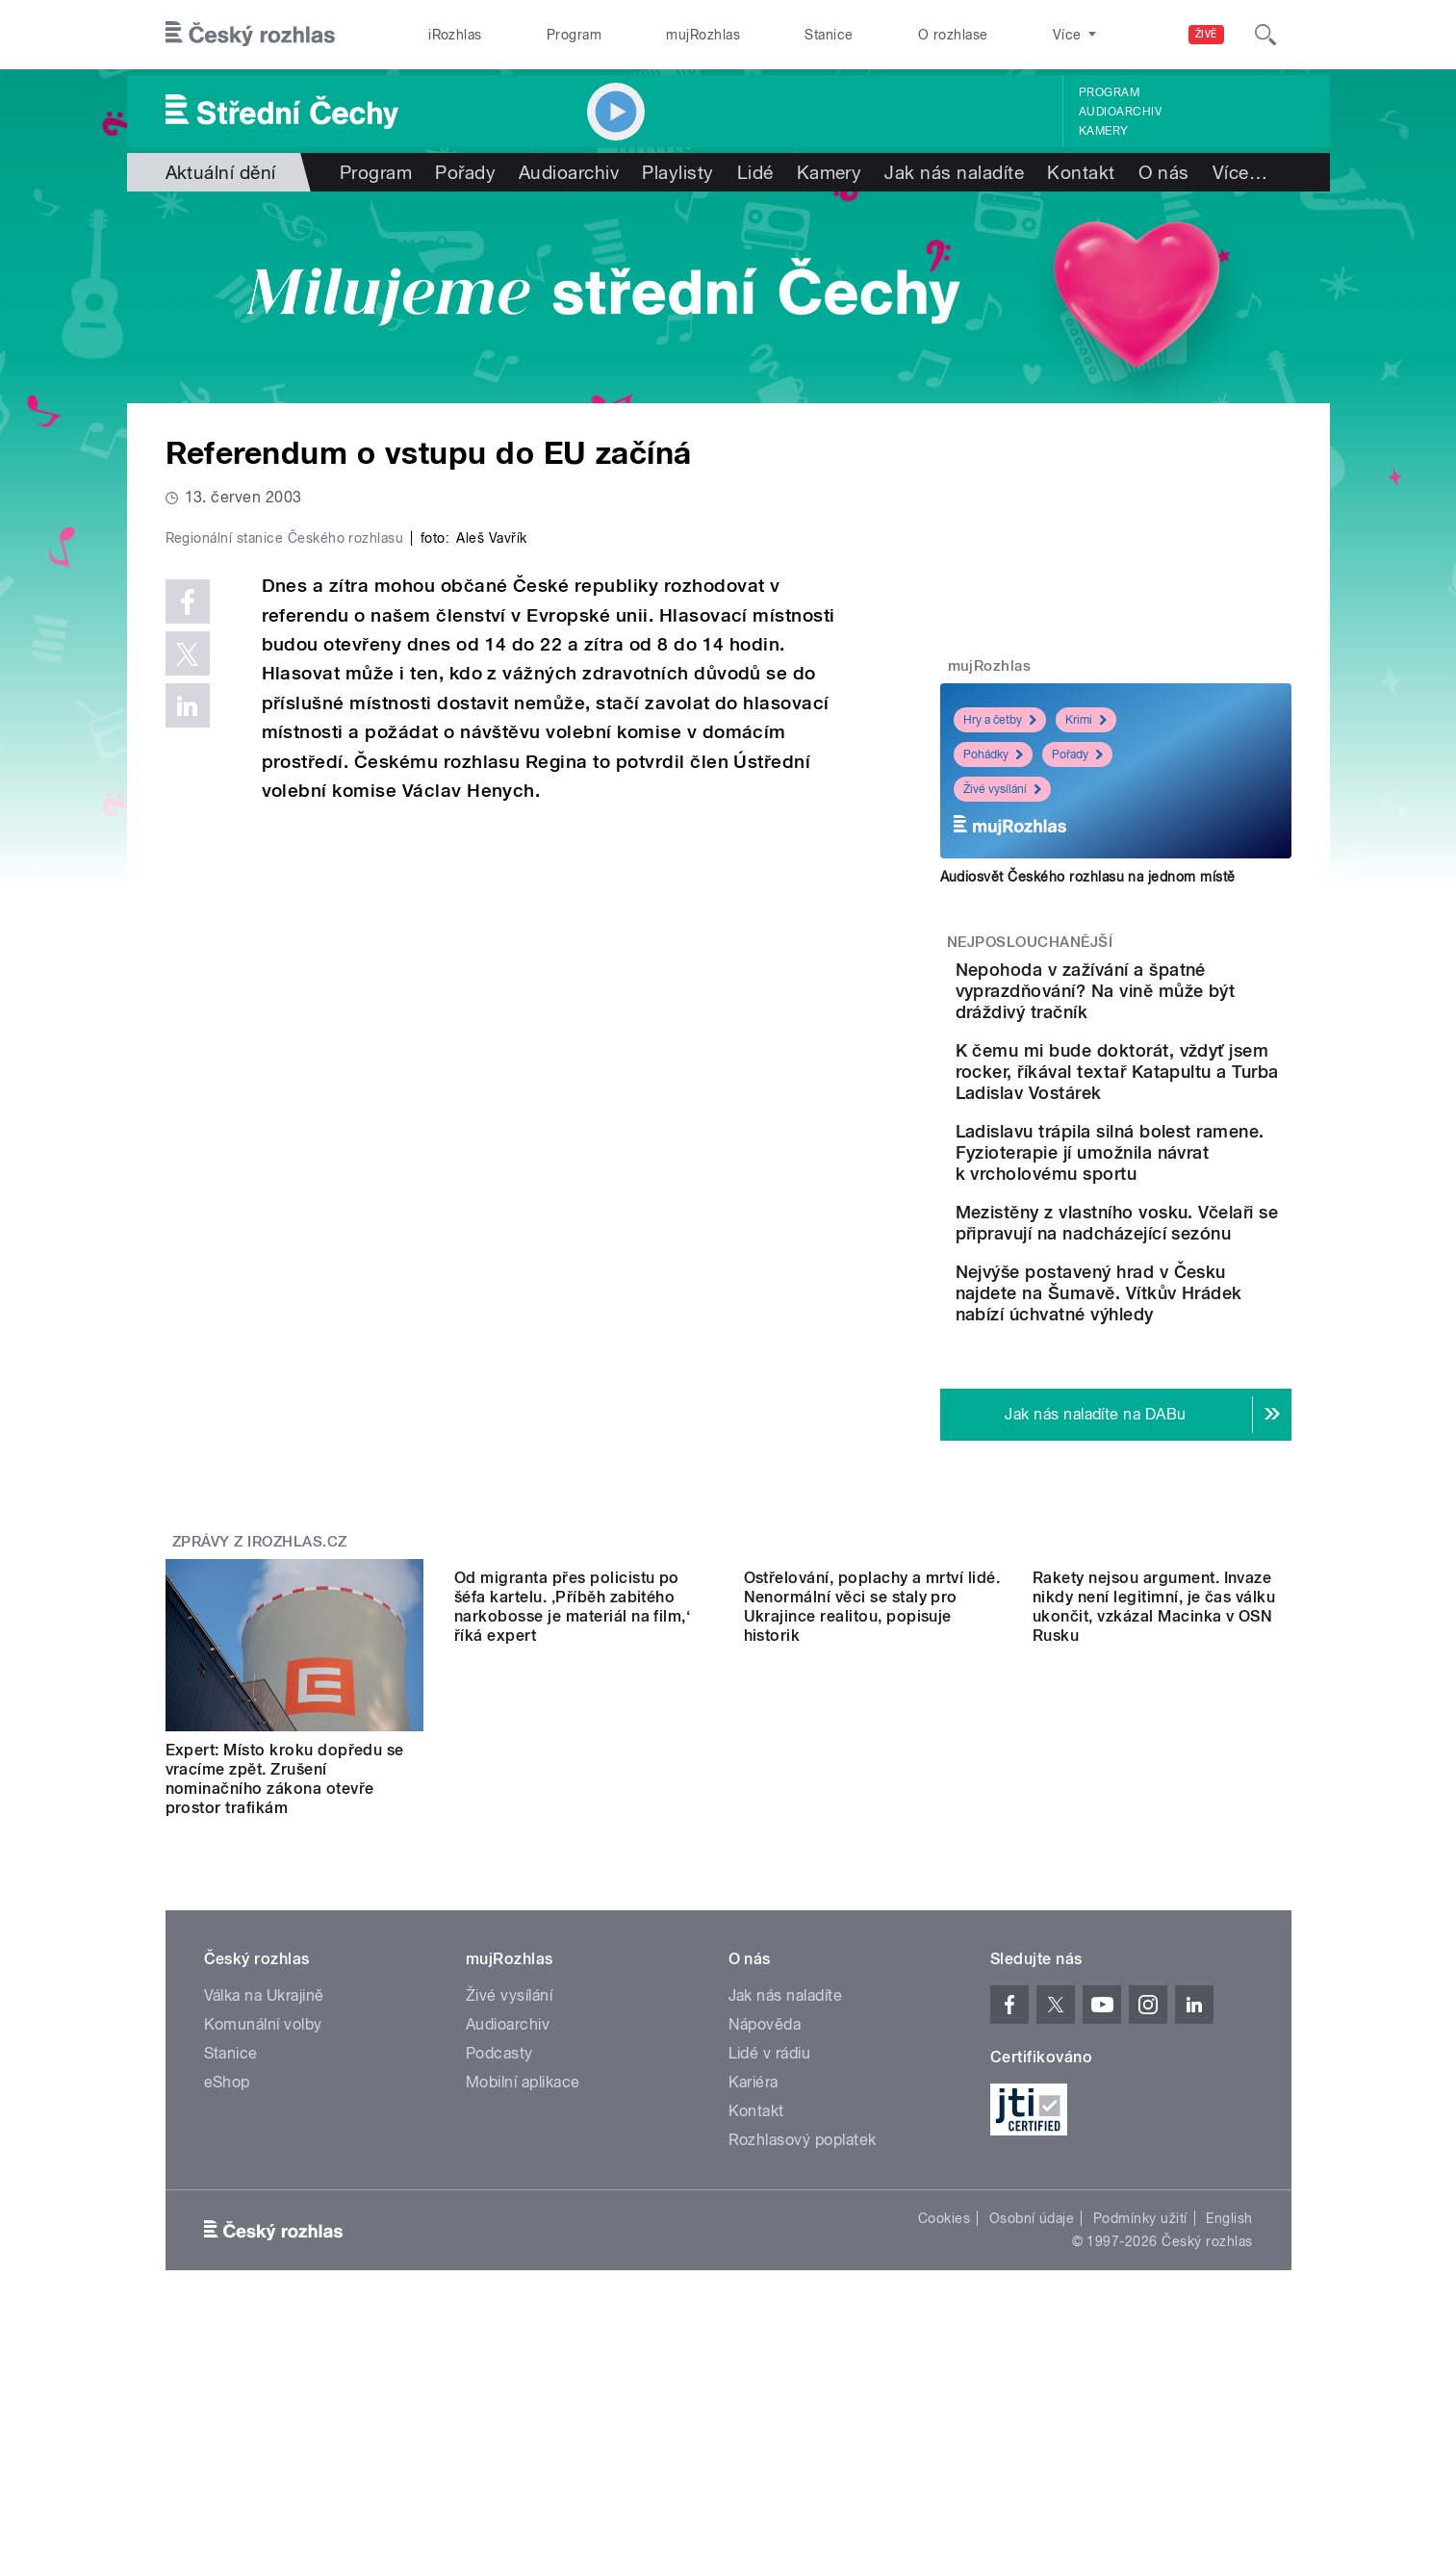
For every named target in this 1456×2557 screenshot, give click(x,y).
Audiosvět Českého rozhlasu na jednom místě (1088, 876)
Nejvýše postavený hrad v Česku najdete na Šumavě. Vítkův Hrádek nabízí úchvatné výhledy (1163, 1415)
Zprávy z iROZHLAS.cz (259, 1674)
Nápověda (765, 2157)
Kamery (1104, 131)
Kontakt (1080, 172)
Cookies (944, 2351)
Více (1240, 172)
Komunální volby (263, 2157)
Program (574, 34)
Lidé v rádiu (769, 2186)
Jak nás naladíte (954, 172)
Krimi (1086, 720)
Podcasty (499, 2186)
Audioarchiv (1120, 111)
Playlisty (677, 172)
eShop (227, 2215)
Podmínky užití (1140, 2351)
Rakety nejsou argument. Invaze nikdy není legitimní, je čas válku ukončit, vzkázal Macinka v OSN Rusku (1154, 1912)
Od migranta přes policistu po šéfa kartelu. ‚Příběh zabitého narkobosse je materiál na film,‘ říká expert (572, 1912)
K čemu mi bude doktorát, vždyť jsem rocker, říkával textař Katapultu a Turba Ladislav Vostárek (1173, 1103)
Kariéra (753, 2215)
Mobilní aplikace (523, 2215)
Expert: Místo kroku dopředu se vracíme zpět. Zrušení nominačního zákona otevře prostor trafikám (285, 1912)
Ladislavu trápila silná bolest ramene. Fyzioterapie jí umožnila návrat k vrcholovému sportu (1162, 1215)
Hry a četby (999, 720)
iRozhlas (455, 34)
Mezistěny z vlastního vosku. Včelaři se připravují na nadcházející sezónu (1174, 1318)
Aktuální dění (221, 172)
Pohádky (993, 754)
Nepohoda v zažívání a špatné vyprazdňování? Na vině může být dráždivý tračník (1174, 1001)
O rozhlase (953, 34)
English (1229, 2351)
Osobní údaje (1032, 2351)
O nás (1163, 172)
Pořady (465, 172)
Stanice (829, 34)
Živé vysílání (1002, 789)
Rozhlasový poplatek (802, 2272)
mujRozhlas (703, 34)
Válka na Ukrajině (264, 2128)
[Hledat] (1265, 34)
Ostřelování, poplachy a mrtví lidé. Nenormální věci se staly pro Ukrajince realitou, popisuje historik (872, 1912)
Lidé (755, 172)
